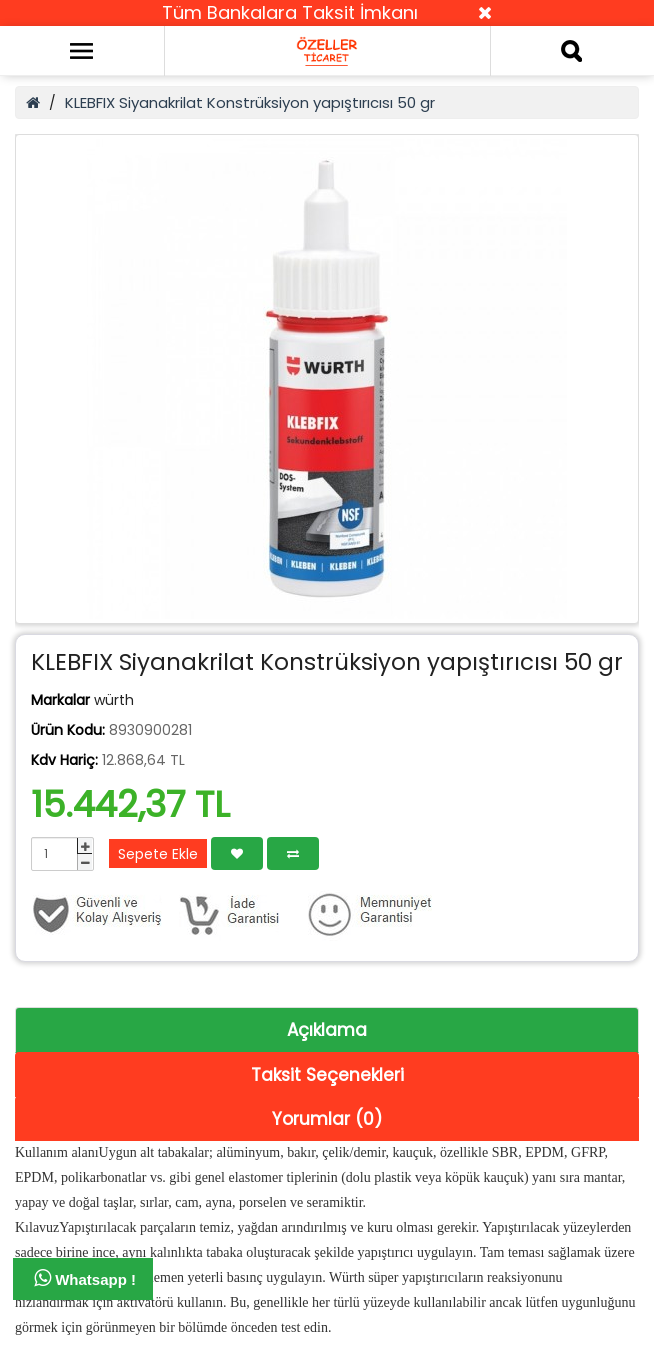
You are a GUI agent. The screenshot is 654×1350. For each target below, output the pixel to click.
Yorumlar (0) (327, 1119)
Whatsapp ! (85, 1278)
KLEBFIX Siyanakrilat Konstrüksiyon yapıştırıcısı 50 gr (250, 102)
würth (114, 700)
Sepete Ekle (158, 854)
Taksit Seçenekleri (327, 1075)
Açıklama (327, 1030)
